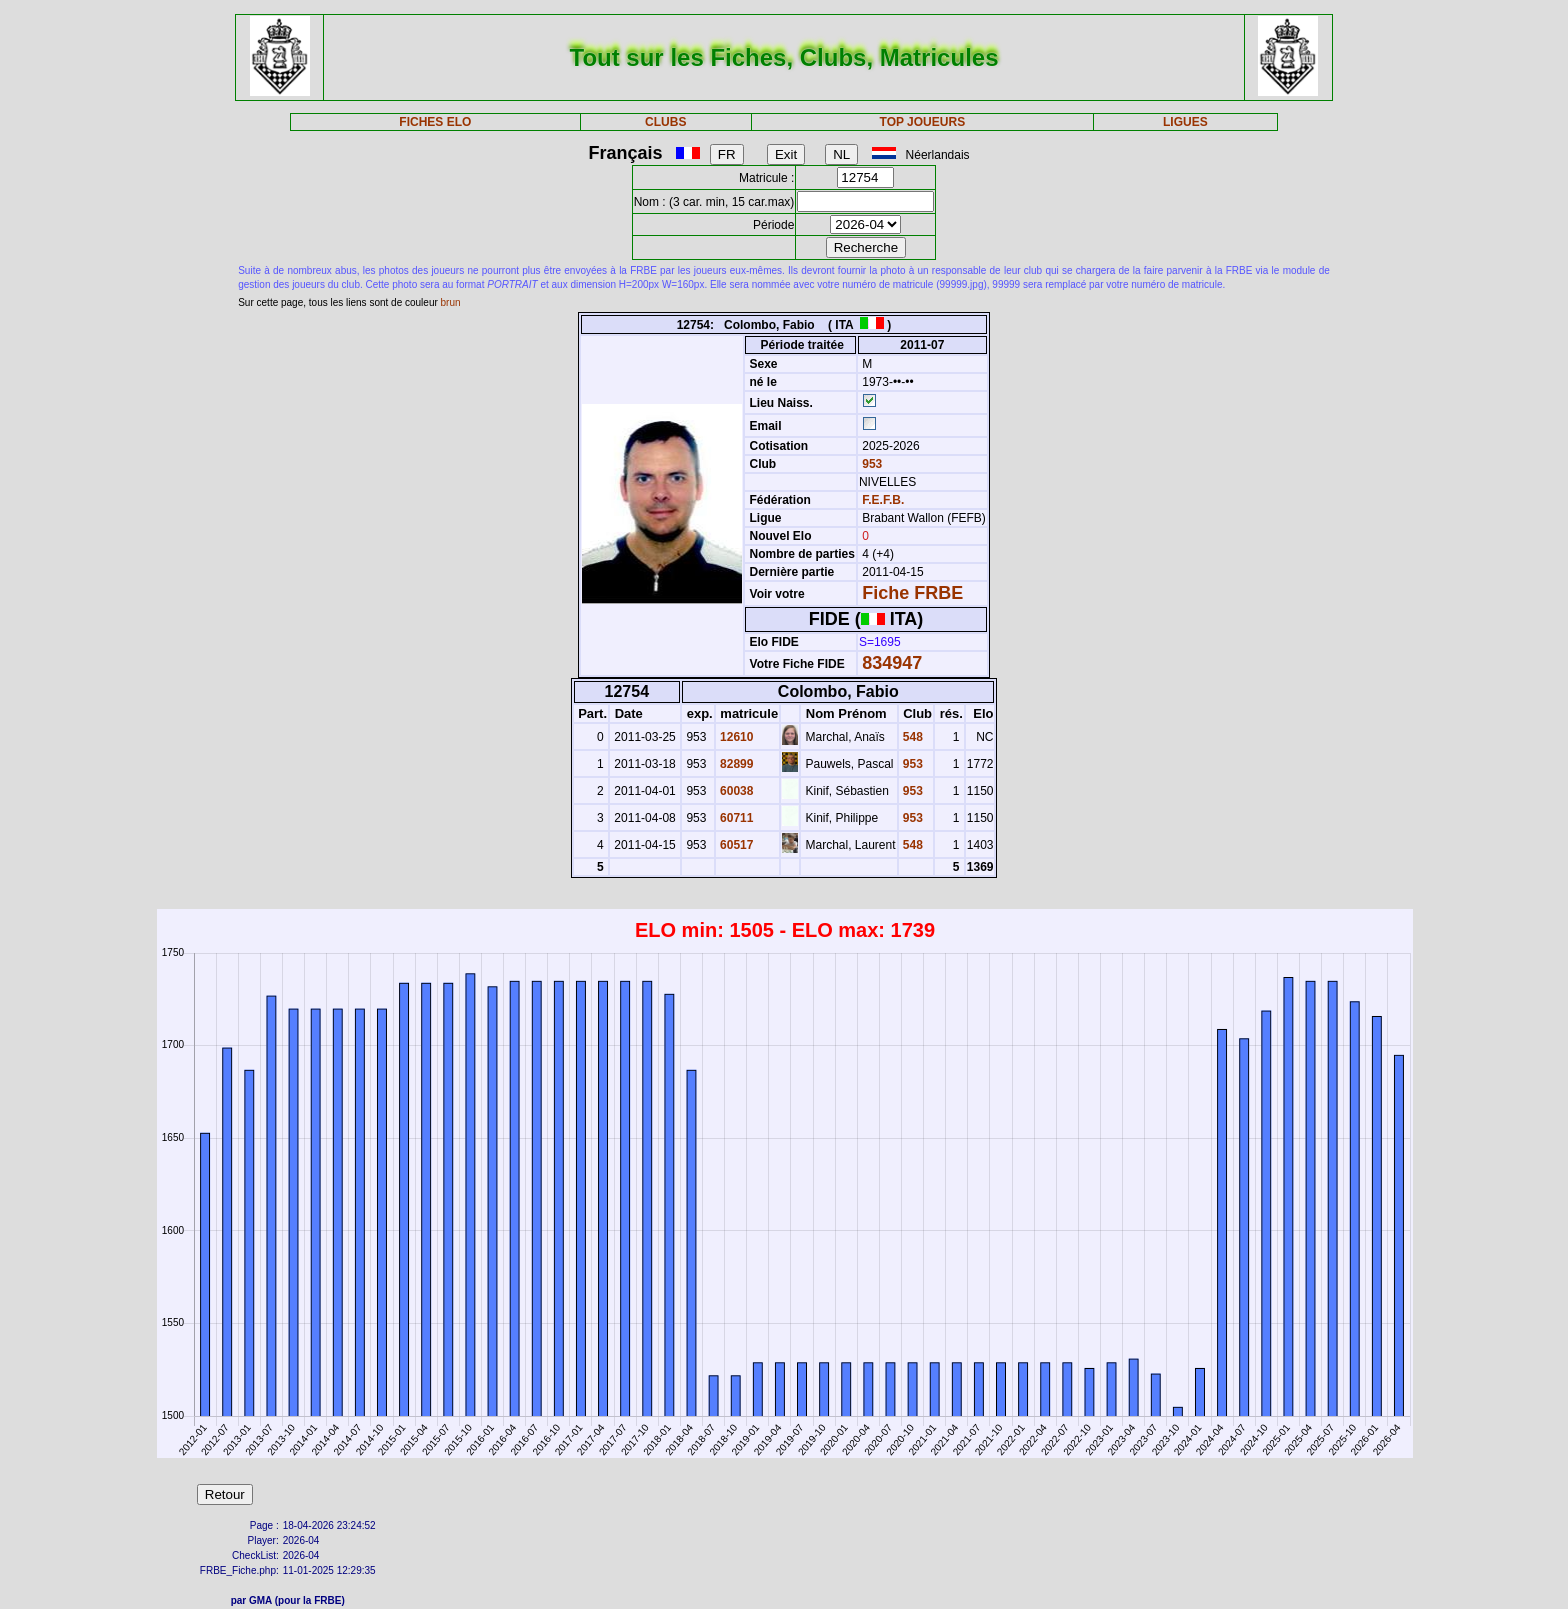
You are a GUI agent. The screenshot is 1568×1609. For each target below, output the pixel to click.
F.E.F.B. (883, 500)
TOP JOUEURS (923, 122)
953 (870, 464)
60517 (735, 845)
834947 (892, 663)
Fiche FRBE (912, 593)
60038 (735, 791)
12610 (735, 737)
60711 (735, 818)
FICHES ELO (435, 122)
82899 (735, 764)
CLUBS (665, 122)
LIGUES (1185, 122)
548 (911, 737)
